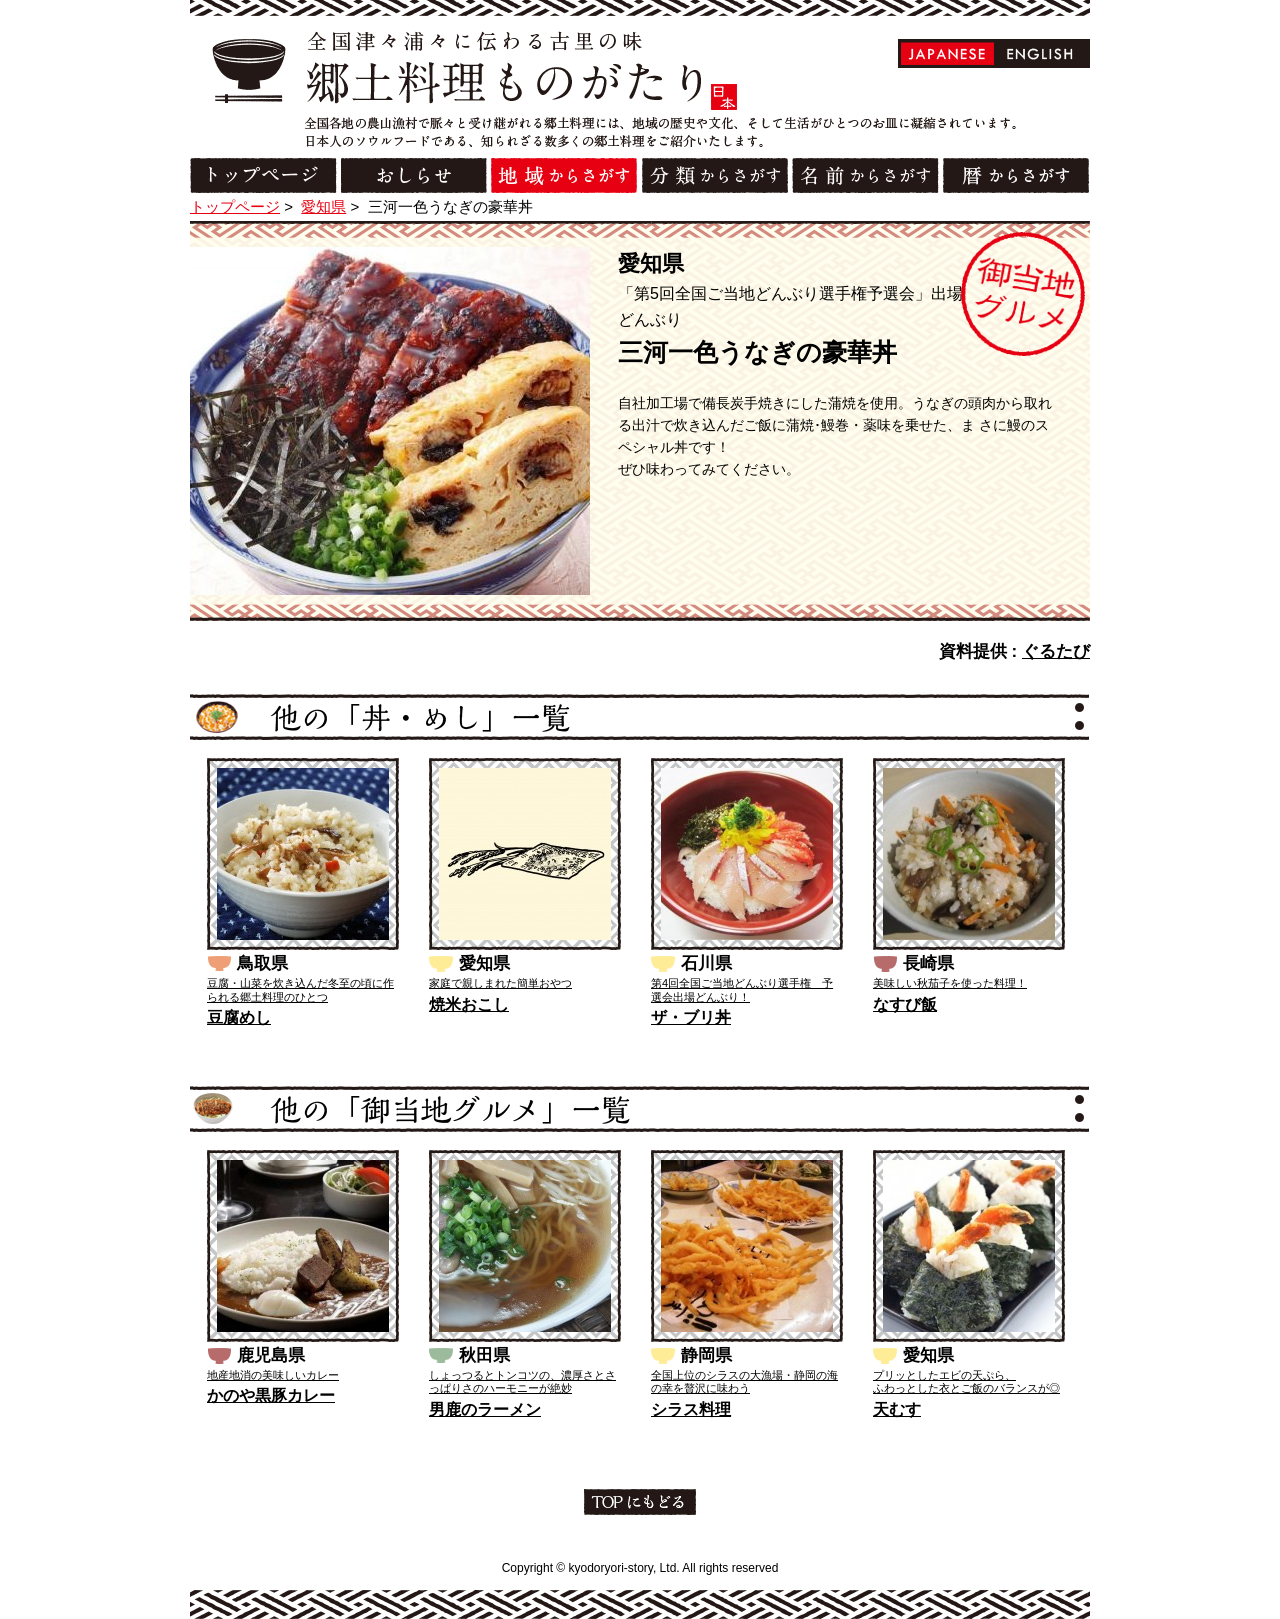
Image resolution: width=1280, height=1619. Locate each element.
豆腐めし (239, 1017)
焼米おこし (469, 1004)
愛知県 (323, 206)
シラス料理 (691, 1409)
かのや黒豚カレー (271, 1395)
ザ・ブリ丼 (691, 1017)
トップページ (235, 206)
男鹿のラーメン (485, 1409)
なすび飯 (905, 1004)
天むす (897, 1409)
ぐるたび (1056, 651)
